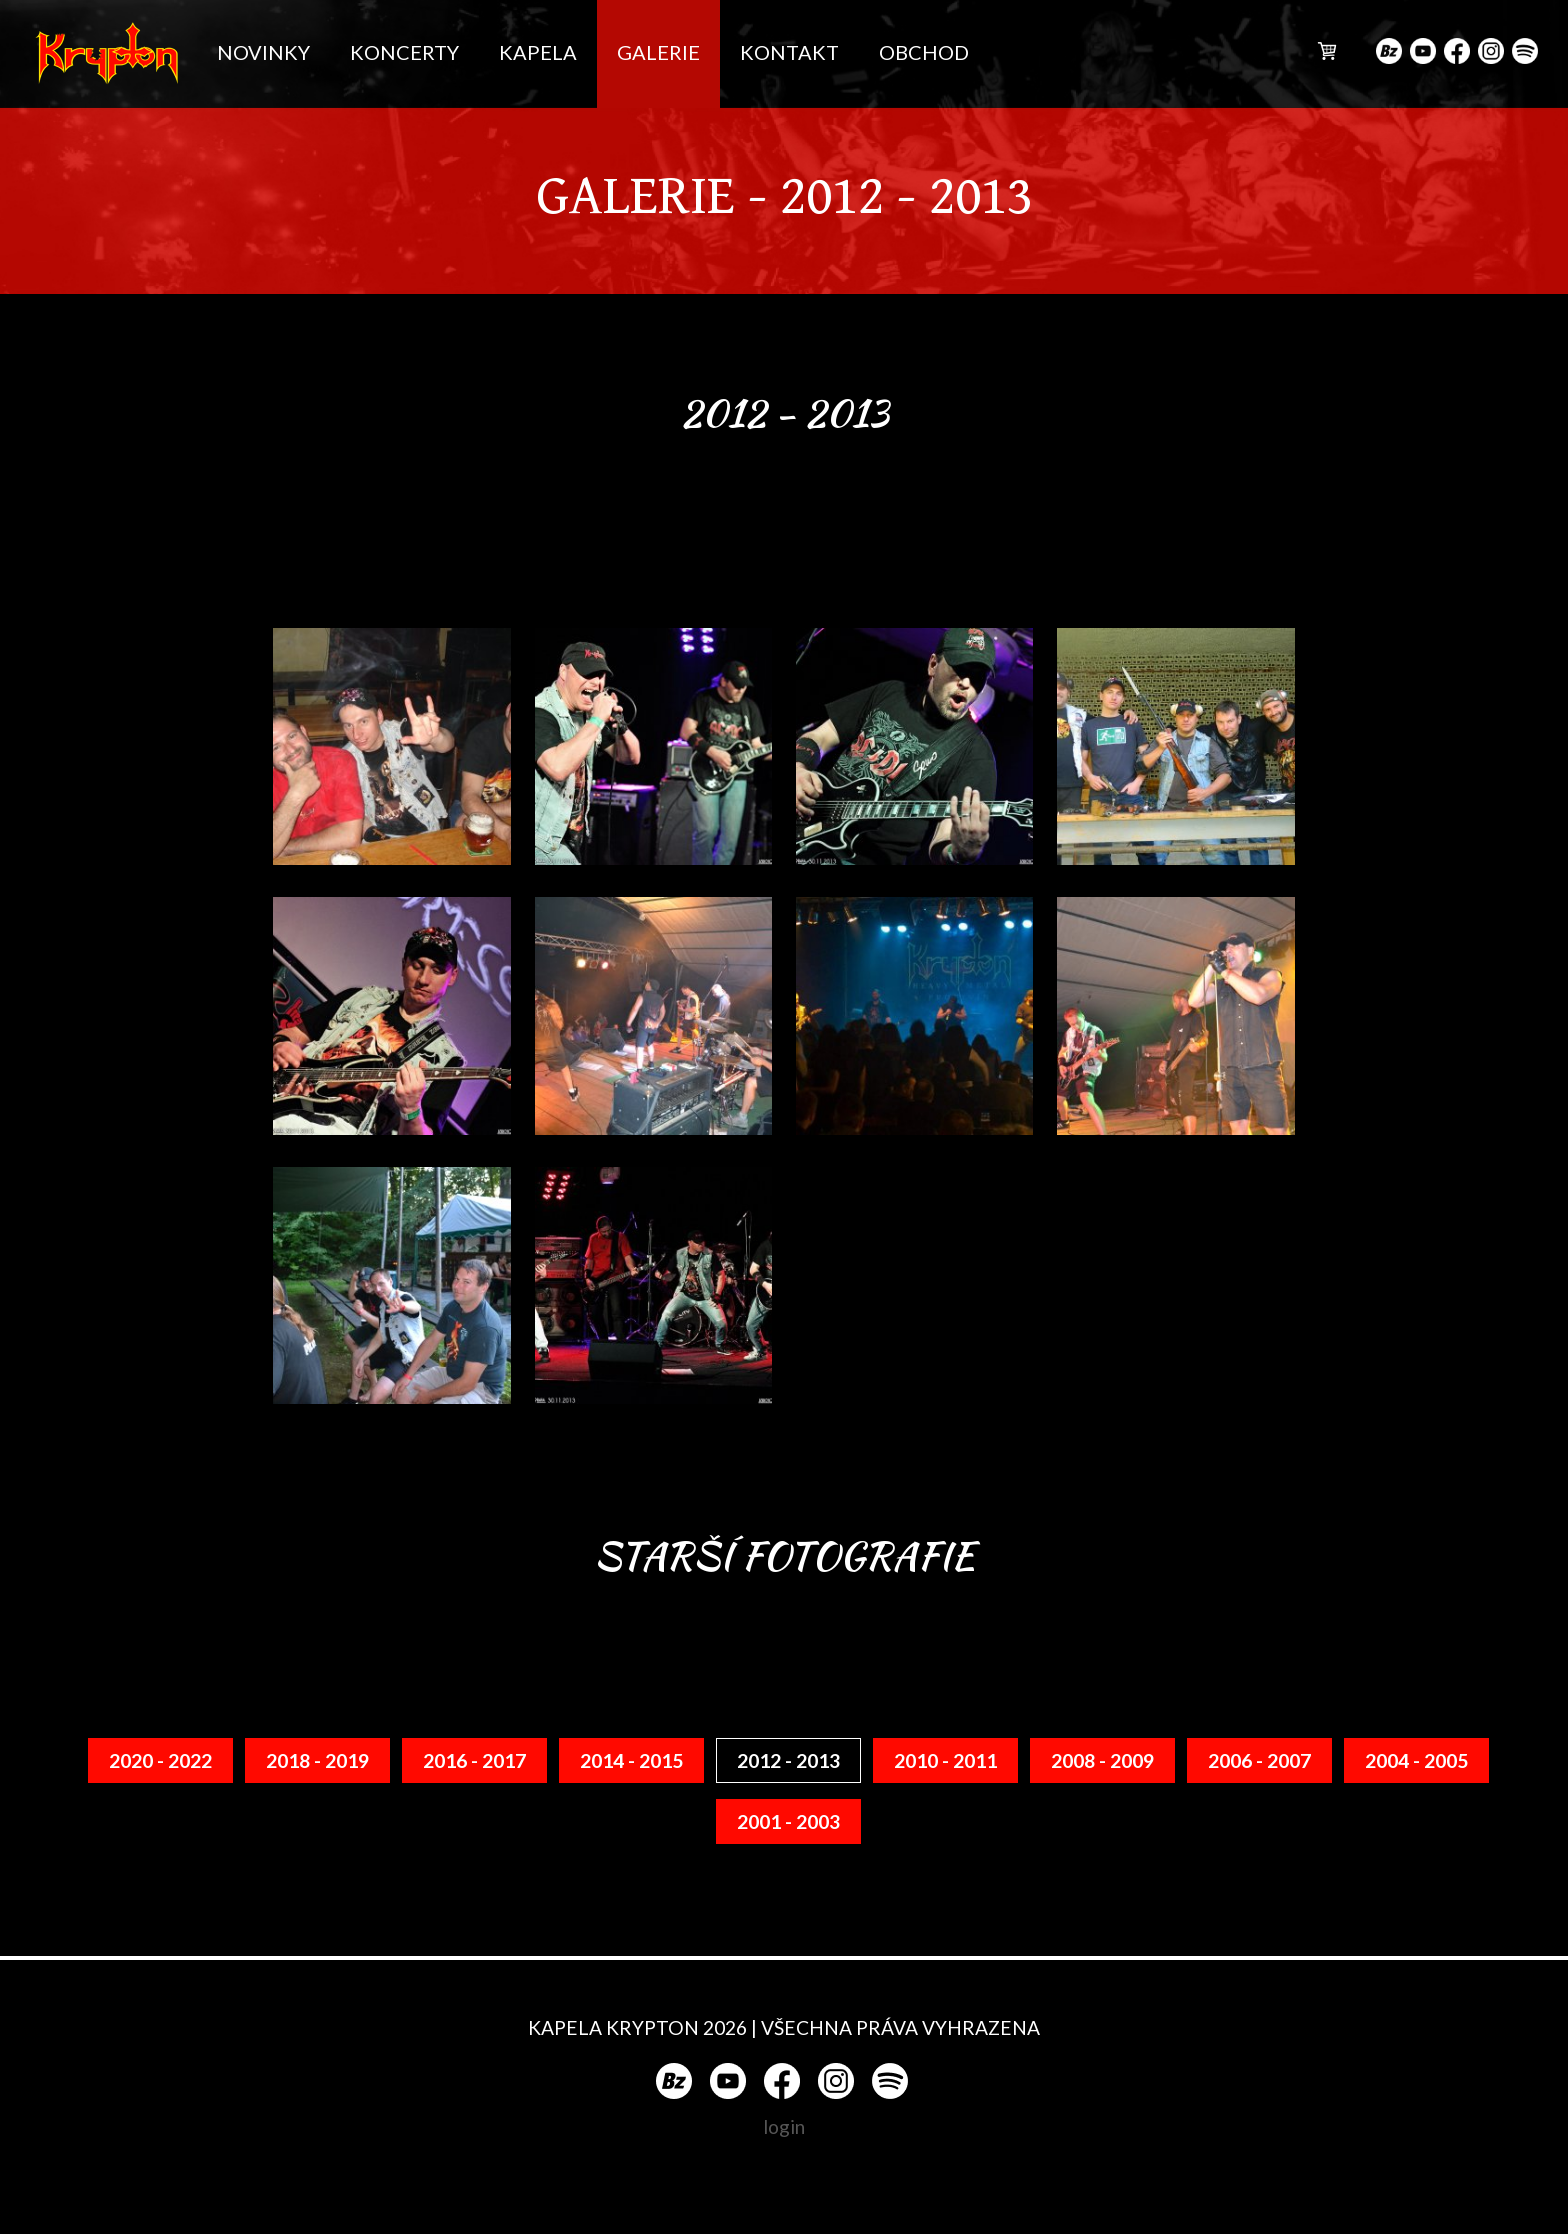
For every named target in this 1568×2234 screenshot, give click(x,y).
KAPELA (538, 52)
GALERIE (658, 52)
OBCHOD (924, 52)
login (784, 2126)
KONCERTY (404, 52)
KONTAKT (789, 52)
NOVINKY (263, 52)
